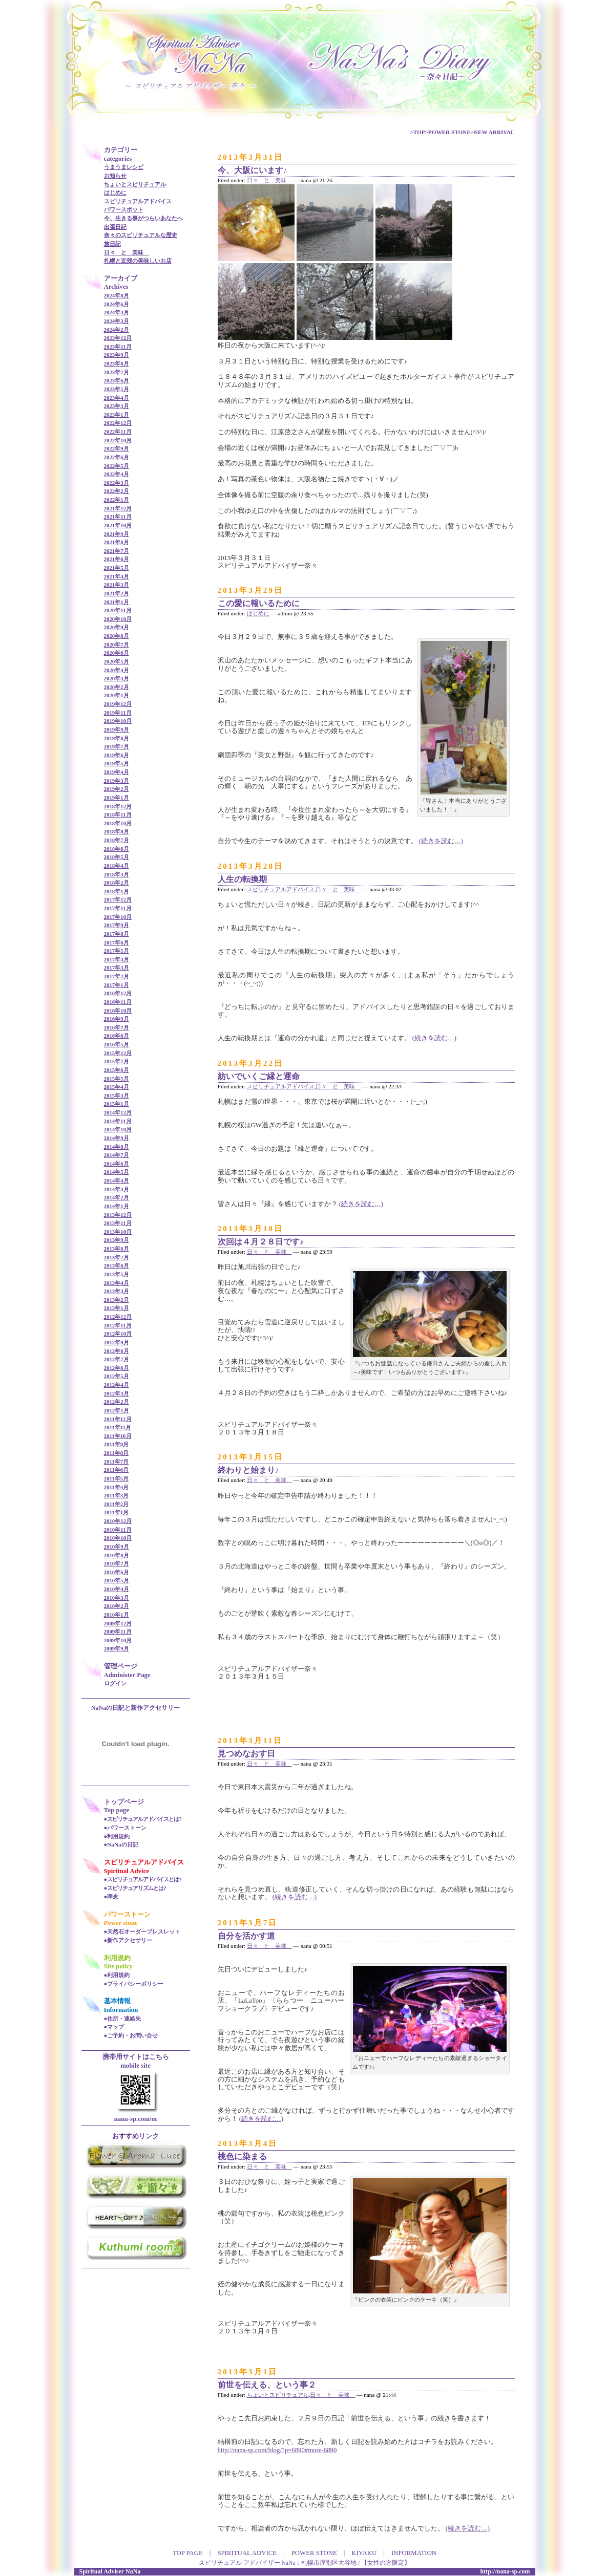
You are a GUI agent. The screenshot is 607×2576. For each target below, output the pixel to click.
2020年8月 (116, 636)
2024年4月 (116, 312)
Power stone (121, 1922)
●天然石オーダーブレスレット (142, 1931)
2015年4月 (116, 1087)
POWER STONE (449, 132)
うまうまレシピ (123, 167)
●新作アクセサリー (128, 1940)
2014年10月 (118, 1129)
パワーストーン (126, 1827)
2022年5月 (116, 466)
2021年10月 (118, 525)
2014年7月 (116, 1155)
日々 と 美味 (126, 252)
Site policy (118, 1966)
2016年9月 (116, 1019)
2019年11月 (118, 713)
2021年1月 (116, 602)
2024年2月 (116, 330)
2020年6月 (116, 653)
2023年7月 (116, 372)
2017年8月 (116, 934)
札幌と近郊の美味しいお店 (138, 260)
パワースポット (123, 209)
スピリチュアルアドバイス (138, 201)
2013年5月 (116, 1274)
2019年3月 (116, 781)
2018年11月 (118, 814)
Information (121, 2009)
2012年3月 (116, 1393)
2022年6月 (116, 457)
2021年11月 (118, 516)
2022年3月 (116, 483)
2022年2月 (116, 491)
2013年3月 (116, 1291)
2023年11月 (118, 347)
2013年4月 (116, 1283)
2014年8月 (116, 1147)
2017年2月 (116, 976)
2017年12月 (118, 899)
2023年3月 (116, 406)
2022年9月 (116, 448)
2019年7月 (116, 746)
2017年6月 (116, 942)
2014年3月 (116, 1189)
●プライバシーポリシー (134, 1984)
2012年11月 (118, 1325)
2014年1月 (116, 1206)
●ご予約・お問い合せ (131, 2035)
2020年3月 (116, 678)
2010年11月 (118, 1530)
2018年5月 (116, 857)
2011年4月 (116, 1487)
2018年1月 (116, 891)
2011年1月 (116, 1512)
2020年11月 (118, 610)
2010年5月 (116, 1580)
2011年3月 (116, 1495)
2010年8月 (116, 1555)
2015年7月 (116, 1061)
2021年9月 (116, 534)
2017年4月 (116, 959)
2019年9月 (116, 729)
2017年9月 (116, 925)
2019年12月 (118, 704)
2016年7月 (116, 1027)
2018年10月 (118, 823)
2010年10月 (118, 1538)
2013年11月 (118, 1223)
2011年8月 (116, 1453)
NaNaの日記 (122, 1844)
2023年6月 (116, 380)
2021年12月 (118, 508)
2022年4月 (116, 474)
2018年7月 (116, 840)
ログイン (115, 1683)
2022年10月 (118, 440)
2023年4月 (116, 398)
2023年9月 (116, 355)
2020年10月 (118, 619)
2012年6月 (116, 1368)
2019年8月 (116, 738)
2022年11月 (118, 431)
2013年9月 (116, 1240)
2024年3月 (116, 321)
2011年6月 (116, 1470)
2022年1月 (116, 500)
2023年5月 (116, 389)
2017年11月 (118, 908)
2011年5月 (116, 1478)
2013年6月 (116, 1265)
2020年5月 (116, 661)
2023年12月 (118, 338)
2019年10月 (118, 721)
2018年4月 (116, 866)
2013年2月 (116, 1300)
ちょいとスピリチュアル (135, 184)
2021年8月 (116, 542)
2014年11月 (118, 1121)
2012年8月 (116, 1351)
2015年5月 (116, 1079)
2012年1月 (116, 1410)
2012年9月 (116, 1342)
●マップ (114, 2027)
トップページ (124, 1802)
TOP (419, 132)
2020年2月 (116, 687)
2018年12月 (118, 806)
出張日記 (115, 227)
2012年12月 (118, 1317)
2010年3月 (116, 1598)
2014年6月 (116, 1164)
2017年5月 (116, 951)
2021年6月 (116, 559)
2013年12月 (118, 1215)
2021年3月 (116, 585)
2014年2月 (116, 1197)
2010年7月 (116, 1563)
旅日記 (112, 244)
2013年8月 (116, 1249)
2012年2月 (116, 1402)
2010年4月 (116, 1589)
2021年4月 (116, 576)
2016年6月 (116, 1036)
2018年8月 (116, 831)
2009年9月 (116, 1648)
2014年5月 (116, 1172)
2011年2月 (116, 1504)
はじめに (115, 192)
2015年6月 (116, 1070)
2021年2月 (116, 593)
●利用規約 (117, 1975)
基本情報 (117, 2001)
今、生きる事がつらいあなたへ (143, 218)
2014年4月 (116, 1180)
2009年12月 (118, 1623)
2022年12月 (118, 423)
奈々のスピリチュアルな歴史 (140, 235)
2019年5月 (116, 763)
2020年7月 (116, 644)
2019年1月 (116, 798)
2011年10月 (118, 1436)
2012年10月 (118, 1333)
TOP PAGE (188, 2553)
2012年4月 (116, 1385)
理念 (112, 1897)
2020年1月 (116, 695)
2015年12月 (118, 1053)
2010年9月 (116, 1546)
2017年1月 (116, 985)
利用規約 (118, 1836)
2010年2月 (116, 1606)
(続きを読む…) (441, 841)
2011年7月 (116, 1461)
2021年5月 (116, 568)
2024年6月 (116, 304)
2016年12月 (118, 993)
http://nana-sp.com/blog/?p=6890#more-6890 (277, 2450)
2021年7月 (116, 551)
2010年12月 (118, 1521)
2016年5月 (116, 1044)
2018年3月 (116, 874)
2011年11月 (117, 1427)
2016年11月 (118, 1002)
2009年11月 (118, 1631)
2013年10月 (118, 1232)
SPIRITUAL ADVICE (247, 2553)
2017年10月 (118, 917)
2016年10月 (118, 1010)
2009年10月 (118, 1640)
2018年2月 (116, 882)
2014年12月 (118, 1112)
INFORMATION (413, 2553)
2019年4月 (116, 772)
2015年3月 (116, 1095)
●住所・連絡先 (122, 2018)
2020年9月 (116, 627)
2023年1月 (116, 415)
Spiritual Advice (127, 1871)
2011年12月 (118, 1419)
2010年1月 (116, 1615)
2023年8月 (116, 363)
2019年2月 (116, 789)
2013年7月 (116, 1257)
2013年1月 (116, 1308)
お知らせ (115, 176)
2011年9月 (116, 1444)
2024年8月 (116, 295)
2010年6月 (116, 1572)
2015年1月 (116, 1104)
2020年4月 (116, 670)
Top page (117, 1810)
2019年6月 (116, 755)
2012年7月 (116, 1359)
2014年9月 (116, 1138)
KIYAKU (363, 2553)
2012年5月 (116, 1376)
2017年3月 (116, 967)
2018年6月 (116, 849)
